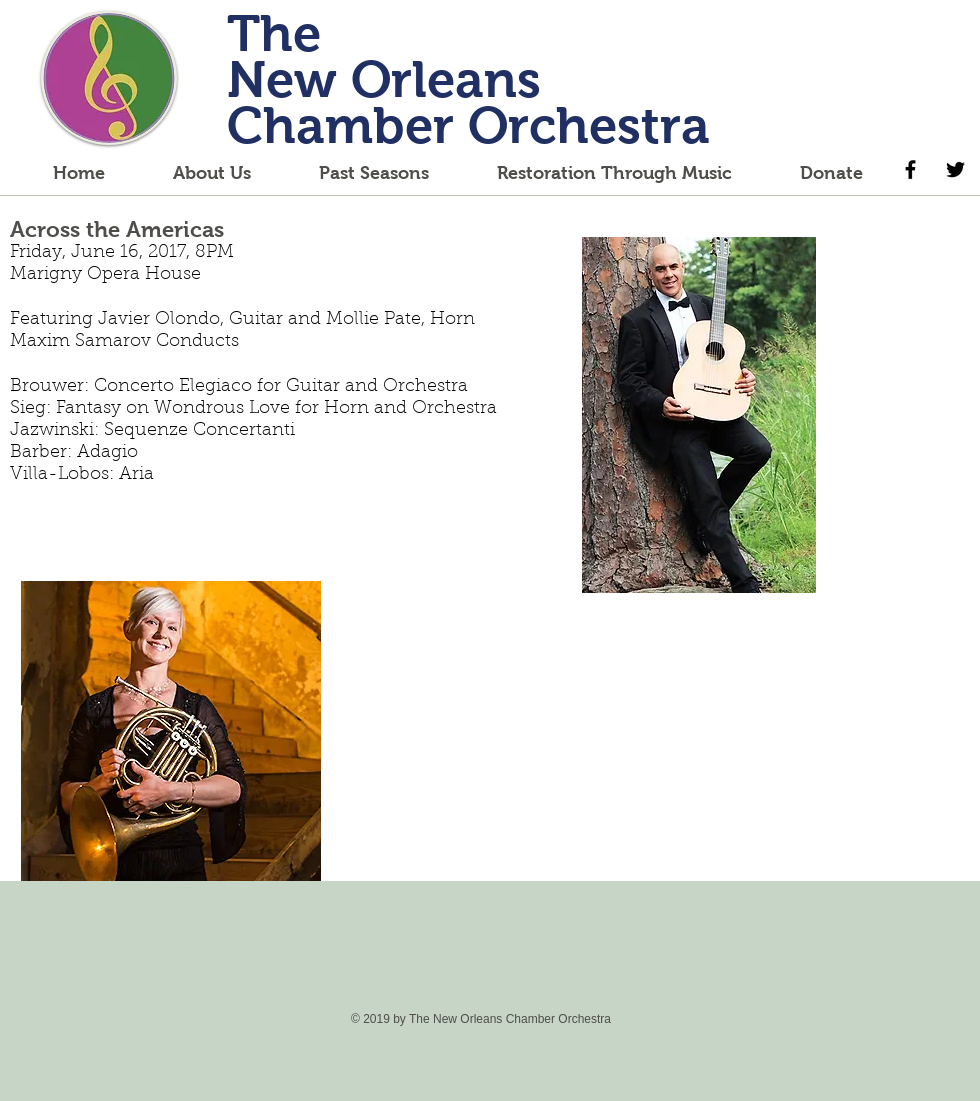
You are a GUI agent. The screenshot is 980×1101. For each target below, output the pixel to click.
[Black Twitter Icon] (955, 169)
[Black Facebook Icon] (910, 169)
